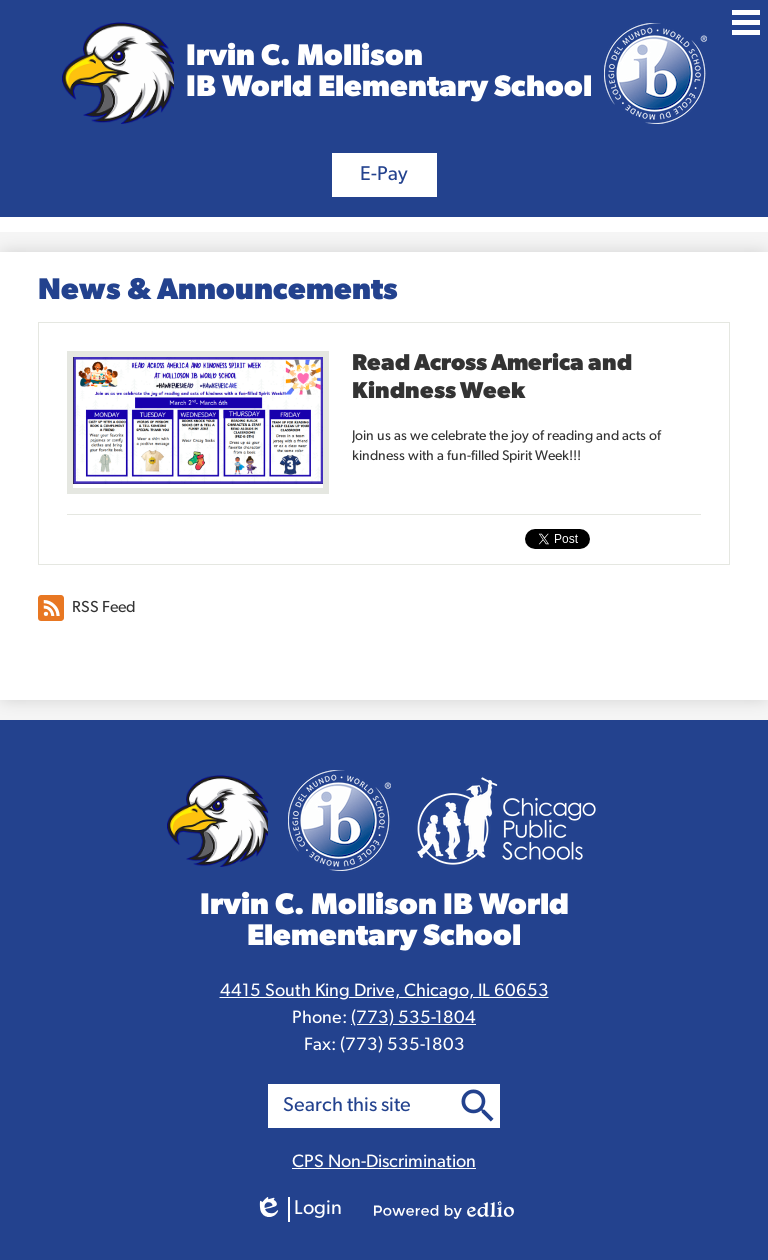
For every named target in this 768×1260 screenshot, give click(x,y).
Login (298, 1209)
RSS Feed (87, 608)
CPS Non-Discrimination (384, 1162)
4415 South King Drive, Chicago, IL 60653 (384, 991)
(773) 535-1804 (413, 1018)
